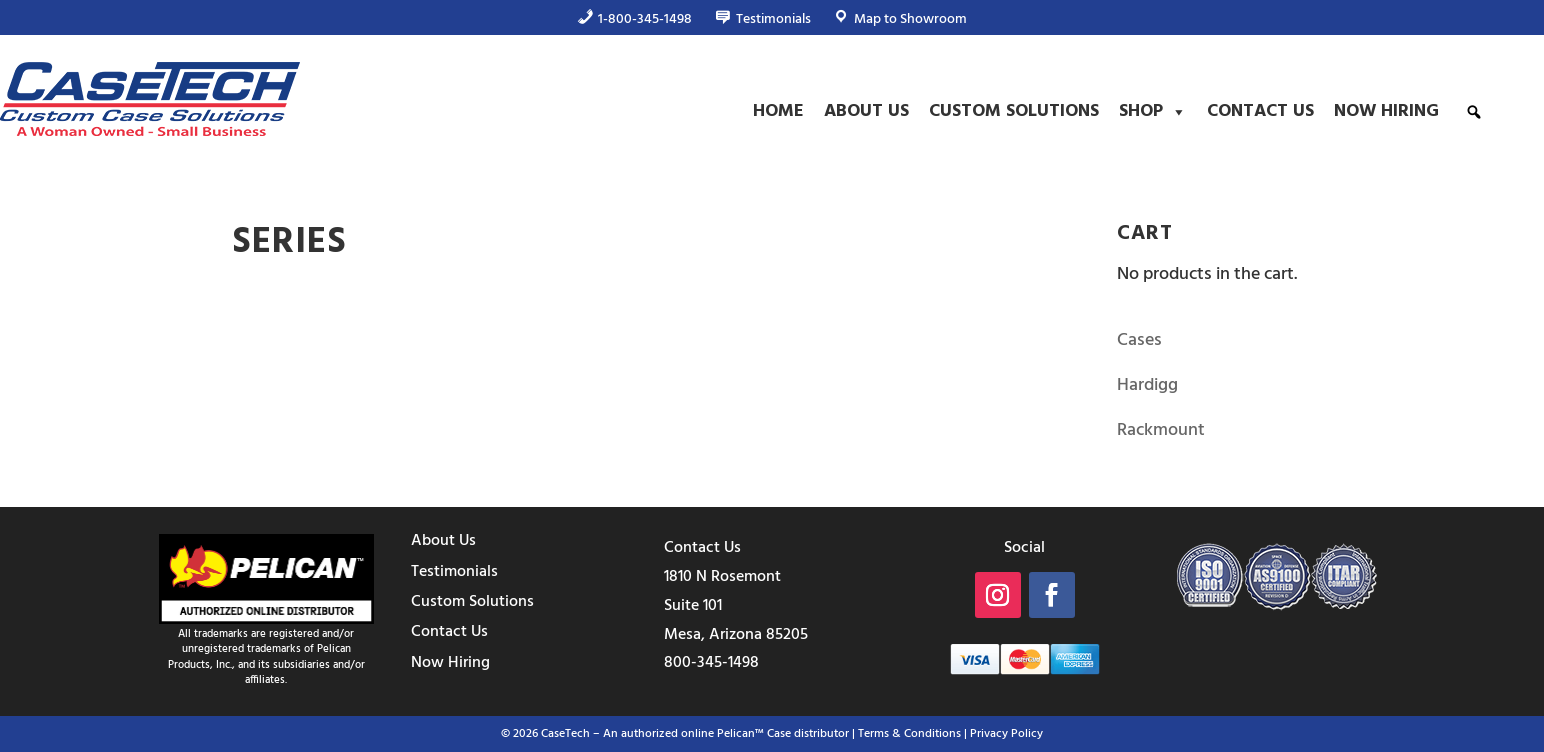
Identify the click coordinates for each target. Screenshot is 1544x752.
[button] (1474, 112)
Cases (1139, 340)
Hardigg (1147, 385)
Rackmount (1161, 430)
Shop (1153, 112)
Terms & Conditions (909, 734)
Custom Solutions (1014, 111)
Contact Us (1260, 111)
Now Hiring (1386, 111)
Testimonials (454, 572)
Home (778, 111)
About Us (866, 111)
